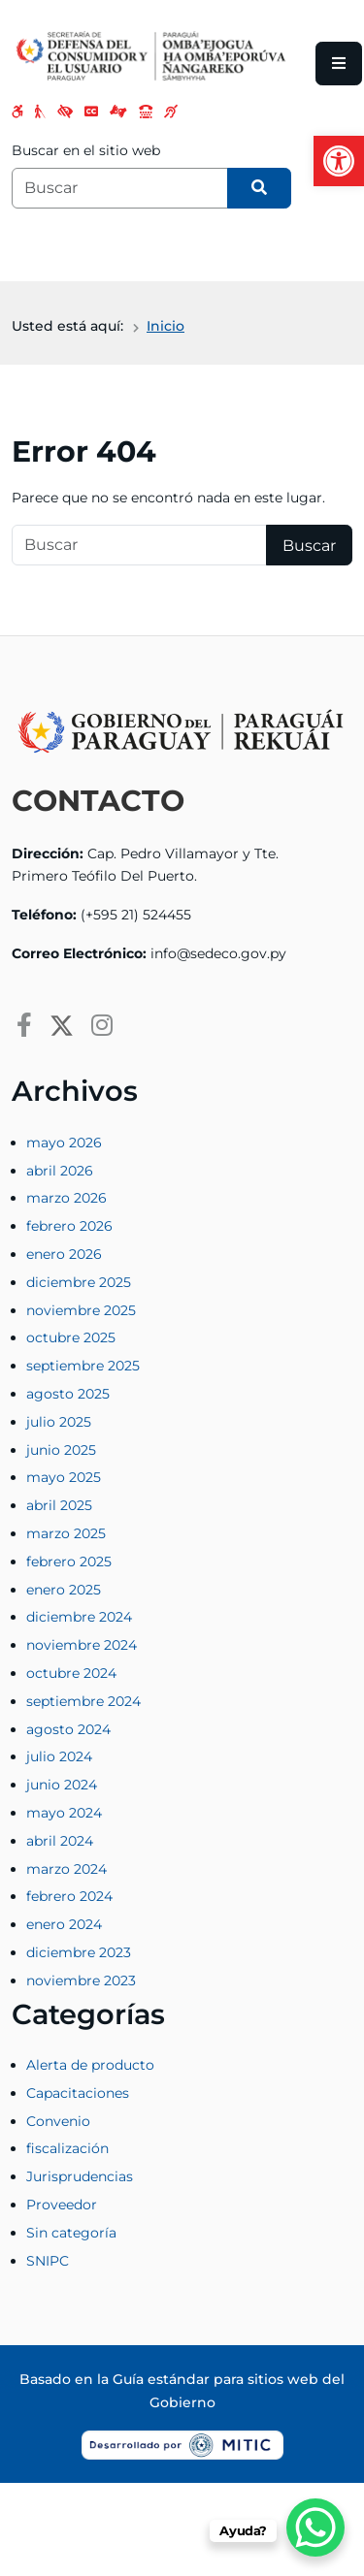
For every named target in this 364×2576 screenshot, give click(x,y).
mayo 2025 (63, 1477)
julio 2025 (58, 1422)
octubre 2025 (71, 1337)
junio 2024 (61, 1784)
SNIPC (47, 2261)
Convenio (58, 2121)
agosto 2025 (68, 1393)
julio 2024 (59, 1756)
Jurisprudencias (79, 2176)
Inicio (165, 326)
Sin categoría (71, 2232)
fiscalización (67, 2148)
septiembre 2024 (83, 1701)
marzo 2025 (66, 1533)
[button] (339, 161)
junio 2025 (61, 1450)
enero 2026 (64, 1254)
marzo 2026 (66, 1198)
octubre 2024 (71, 1673)
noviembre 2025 (81, 1310)
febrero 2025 (69, 1561)
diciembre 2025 (78, 1282)
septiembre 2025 (83, 1365)
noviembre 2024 (81, 1645)
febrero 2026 (69, 1226)
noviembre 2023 (81, 1980)
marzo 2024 (66, 1869)
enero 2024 (64, 1924)
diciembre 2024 (79, 1617)
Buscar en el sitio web (86, 150)
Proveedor (61, 2204)
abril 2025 (59, 1505)
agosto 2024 (68, 1729)
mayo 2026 (64, 1142)
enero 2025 (63, 1589)
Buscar (309, 545)
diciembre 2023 (78, 1952)
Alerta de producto (90, 2065)
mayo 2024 (64, 1812)
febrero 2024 (69, 1896)
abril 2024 (59, 1841)
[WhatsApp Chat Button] (315, 2527)
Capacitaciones (77, 2093)
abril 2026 (59, 1170)
